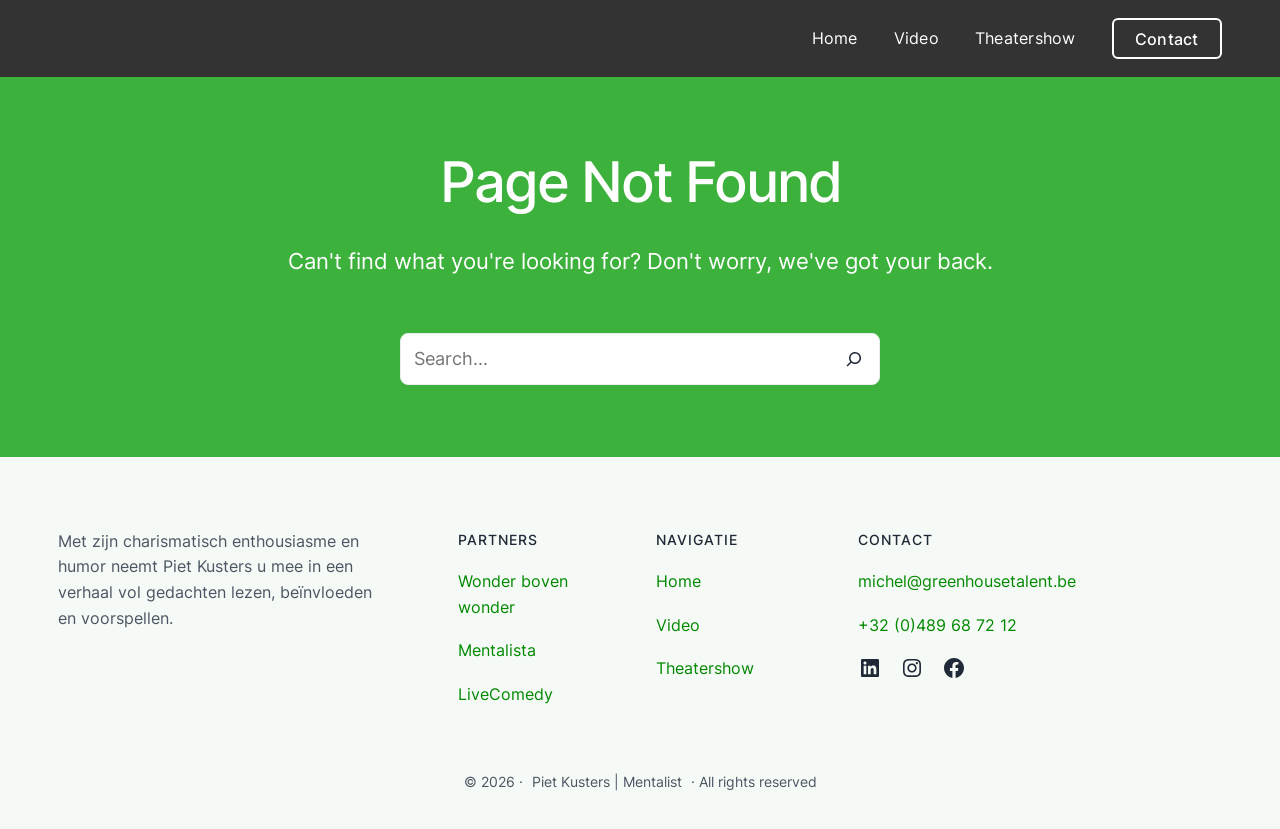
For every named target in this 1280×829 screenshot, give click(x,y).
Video (678, 625)
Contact (1167, 39)
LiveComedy (505, 694)
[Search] (854, 359)
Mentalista (497, 650)
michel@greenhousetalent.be (967, 581)
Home (678, 581)
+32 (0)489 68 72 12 (937, 625)
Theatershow (705, 668)
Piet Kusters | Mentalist (607, 781)
